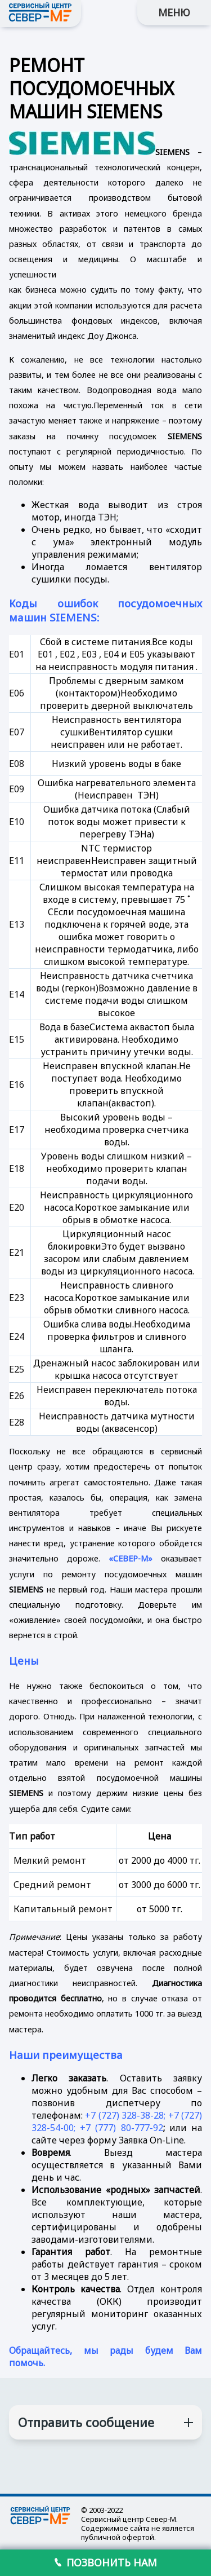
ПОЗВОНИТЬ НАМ (106, 2562)
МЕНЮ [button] (174, 12)
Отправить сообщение (86, 2422)
